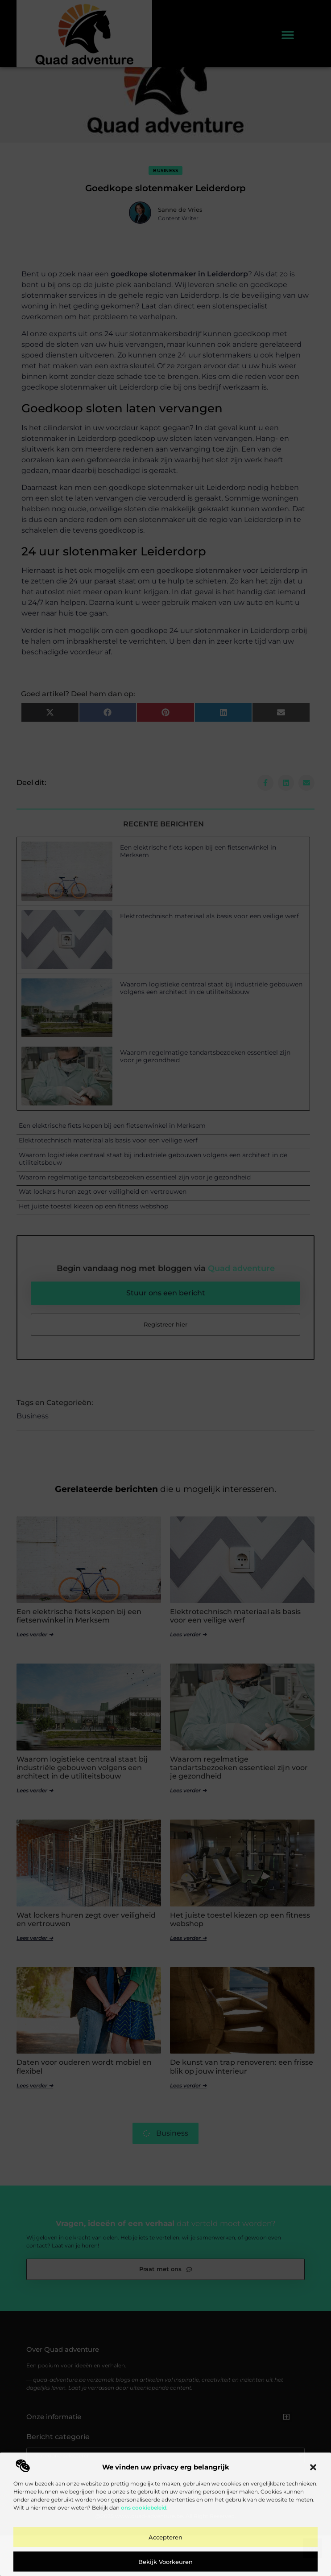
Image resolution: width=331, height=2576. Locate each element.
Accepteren (165, 2537)
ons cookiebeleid (143, 2507)
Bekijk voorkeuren (165, 2561)
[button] (313, 2467)
